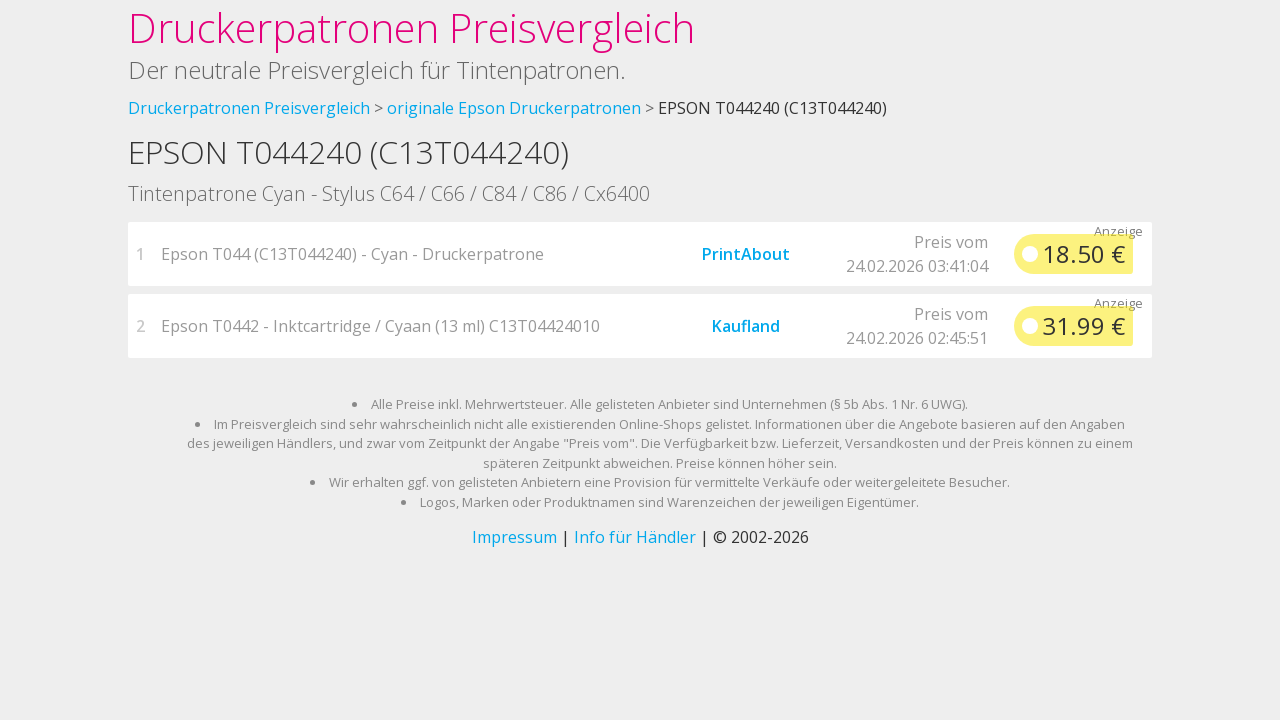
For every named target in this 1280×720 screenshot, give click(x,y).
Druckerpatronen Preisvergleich (411, 27)
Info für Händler (635, 537)
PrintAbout (746, 254)
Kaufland (746, 326)
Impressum (514, 537)
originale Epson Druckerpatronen (514, 108)
